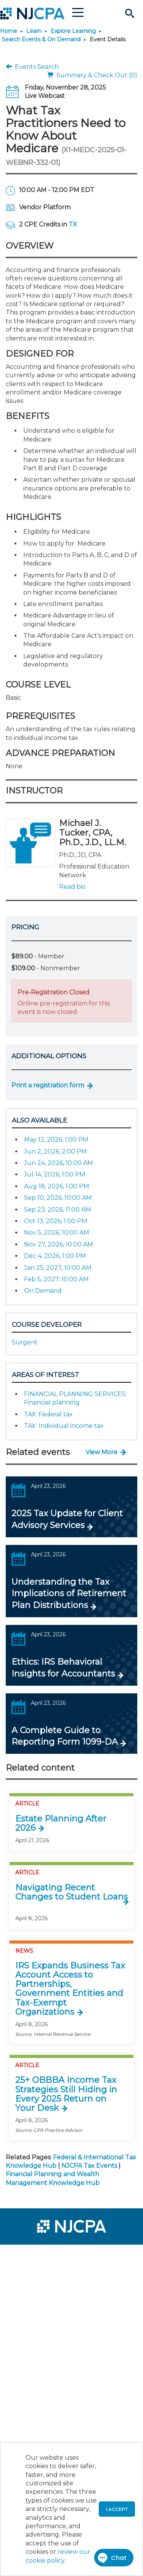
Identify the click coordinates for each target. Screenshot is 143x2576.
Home (8, 31)
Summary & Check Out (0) (92, 75)
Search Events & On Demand (41, 39)
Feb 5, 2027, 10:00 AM (56, 1279)
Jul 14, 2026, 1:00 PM (54, 1174)
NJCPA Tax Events (89, 2165)
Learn (34, 31)
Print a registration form (47, 1085)
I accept (117, 2509)
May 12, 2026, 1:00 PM (56, 1139)
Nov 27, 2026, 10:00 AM (58, 1244)
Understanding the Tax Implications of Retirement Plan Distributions (68, 1594)
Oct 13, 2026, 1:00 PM (55, 1221)
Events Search (32, 66)
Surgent (25, 1342)
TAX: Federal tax (48, 1414)
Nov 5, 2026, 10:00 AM (56, 1232)
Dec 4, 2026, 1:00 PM (55, 1255)
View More (101, 1452)
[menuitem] (33, 2255)
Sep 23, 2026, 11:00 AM (57, 1209)
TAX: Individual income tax (64, 1425)
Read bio (72, 886)
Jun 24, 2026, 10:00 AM (58, 1163)
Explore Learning (73, 31)
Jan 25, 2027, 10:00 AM (58, 1267)
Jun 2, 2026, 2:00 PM (55, 1151)
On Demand (43, 1290)
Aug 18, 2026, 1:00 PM (56, 1186)
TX (73, 224)
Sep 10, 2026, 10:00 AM (58, 1197)
